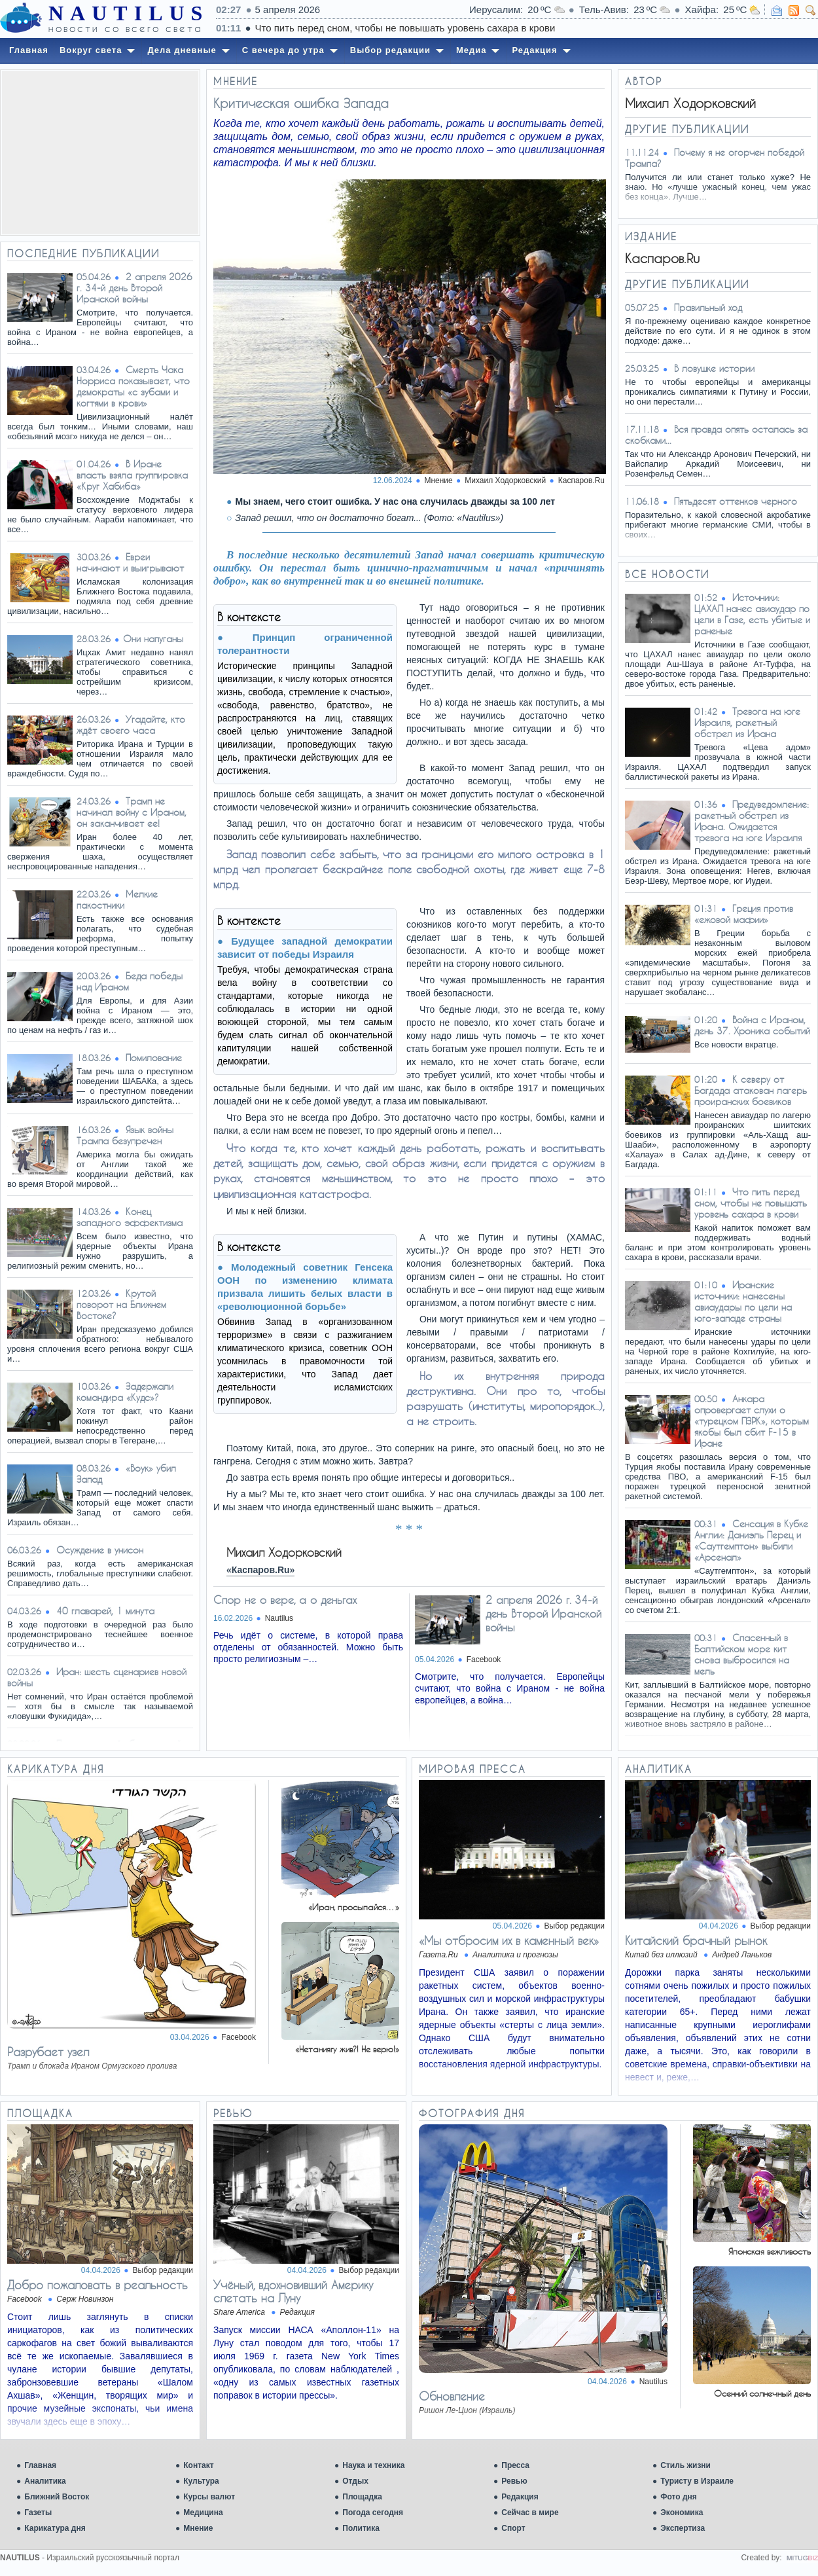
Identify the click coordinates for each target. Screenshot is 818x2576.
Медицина (202, 2512)
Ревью (514, 2481)
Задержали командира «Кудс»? (125, 1392)
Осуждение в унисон (99, 1549)
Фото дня (678, 2496)
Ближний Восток (56, 2496)
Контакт (198, 2465)
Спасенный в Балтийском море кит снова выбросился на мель (741, 1654)
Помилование (154, 1057)
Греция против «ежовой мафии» (743, 914)
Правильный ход (708, 307)
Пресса (515, 2465)
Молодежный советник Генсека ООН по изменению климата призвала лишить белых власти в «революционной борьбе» (305, 1286)
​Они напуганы (153, 638)
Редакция (519, 2496)
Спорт (513, 2528)
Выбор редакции (574, 1926)
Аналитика (45, 2481)
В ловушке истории (714, 368)
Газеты (38, 2512)
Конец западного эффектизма (130, 1217)
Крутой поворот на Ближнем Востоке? (121, 1304)
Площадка (362, 2496)
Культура (201, 2481)
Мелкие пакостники (117, 899)
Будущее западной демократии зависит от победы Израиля (305, 947)
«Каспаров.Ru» (260, 1570)
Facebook (484, 1659)
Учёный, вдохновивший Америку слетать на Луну (293, 2291)
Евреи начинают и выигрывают (130, 562)
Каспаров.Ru (581, 480)
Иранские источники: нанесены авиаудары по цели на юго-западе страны (743, 1301)
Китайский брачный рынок (696, 1940)
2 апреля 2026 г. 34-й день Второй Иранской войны (134, 287)
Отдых (355, 2481)
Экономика (681, 2512)
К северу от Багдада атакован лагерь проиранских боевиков (750, 1090)
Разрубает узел (48, 2051)
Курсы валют (209, 2496)
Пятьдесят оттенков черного (735, 501)
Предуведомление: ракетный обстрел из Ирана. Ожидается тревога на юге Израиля (751, 821)
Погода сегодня (372, 2512)
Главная (40, 2465)
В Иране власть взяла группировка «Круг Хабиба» (132, 475)
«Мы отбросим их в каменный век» (509, 1940)
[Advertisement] (100, 152)
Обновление (452, 2396)
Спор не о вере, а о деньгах (285, 1599)
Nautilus (279, 1618)
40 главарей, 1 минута (105, 1610)
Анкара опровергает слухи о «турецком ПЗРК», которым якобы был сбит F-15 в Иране (751, 1421)
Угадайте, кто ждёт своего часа (131, 725)
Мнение (198, 2528)
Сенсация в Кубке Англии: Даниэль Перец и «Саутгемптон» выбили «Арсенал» (751, 1540)
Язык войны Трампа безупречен (125, 1135)
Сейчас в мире (529, 2512)
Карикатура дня (54, 2528)
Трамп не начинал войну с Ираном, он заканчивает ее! (132, 812)
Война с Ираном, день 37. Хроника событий (752, 1025)
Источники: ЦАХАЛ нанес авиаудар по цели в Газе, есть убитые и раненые (752, 614)
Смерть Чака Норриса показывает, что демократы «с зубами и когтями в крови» (133, 386)
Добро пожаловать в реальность (97, 2284)
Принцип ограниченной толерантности (305, 644)
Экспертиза (682, 2528)
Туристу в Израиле (697, 2481)
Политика (361, 2528)
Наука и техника (373, 2465)
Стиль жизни (685, 2465)
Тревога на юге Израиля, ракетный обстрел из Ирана (747, 722)
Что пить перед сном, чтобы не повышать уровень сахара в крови (564, 27)
